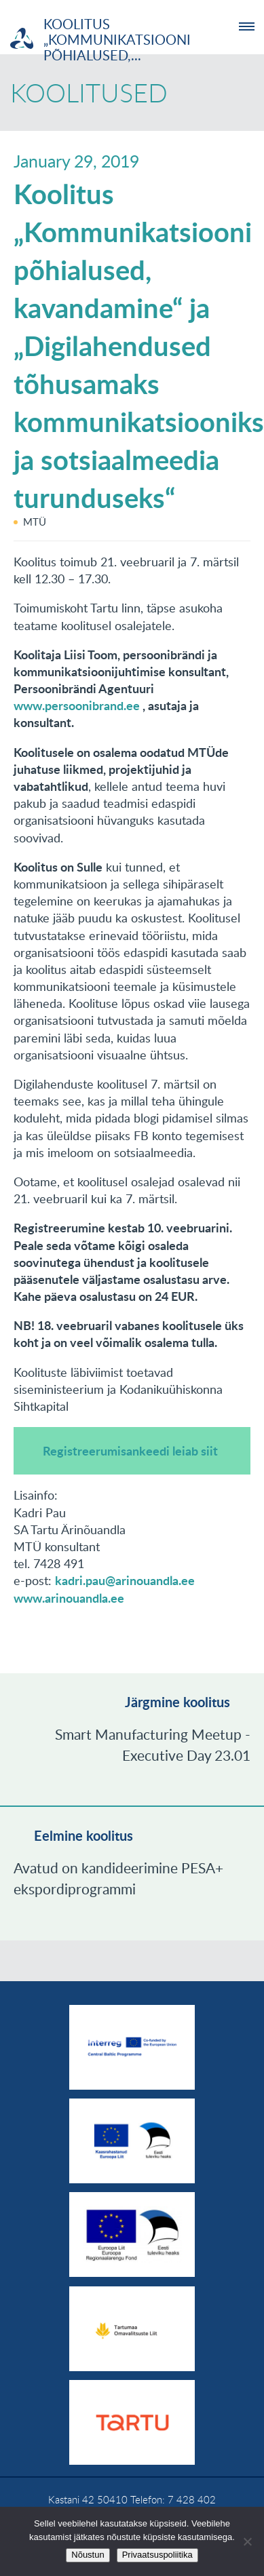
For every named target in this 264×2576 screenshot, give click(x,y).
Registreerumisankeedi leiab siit (130, 1451)
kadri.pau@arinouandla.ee (125, 1580)
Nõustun (87, 2555)
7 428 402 (192, 2499)
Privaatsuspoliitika (157, 2555)
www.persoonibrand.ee (77, 705)
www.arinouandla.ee (69, 1598)
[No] (247, 2541)
